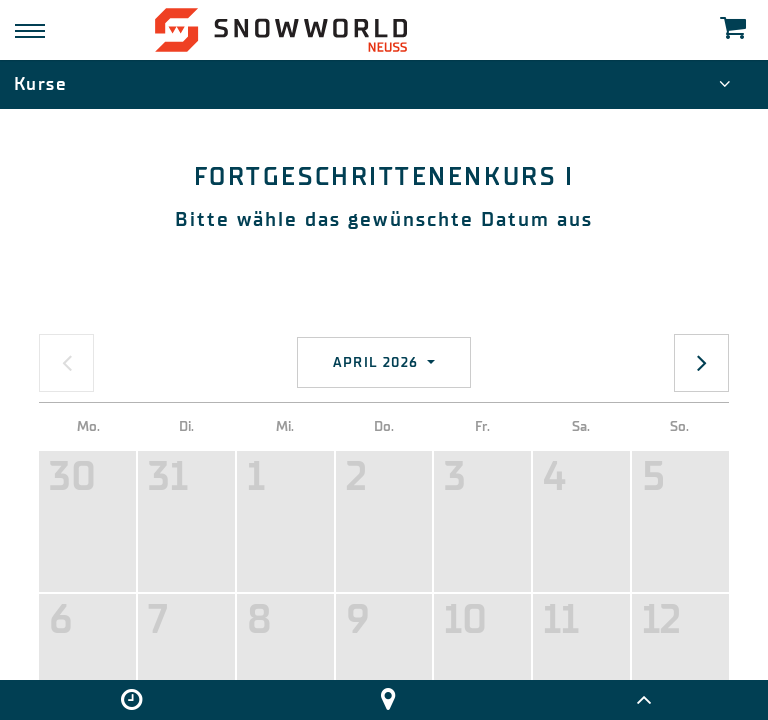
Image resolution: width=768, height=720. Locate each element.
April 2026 (378, 362)
